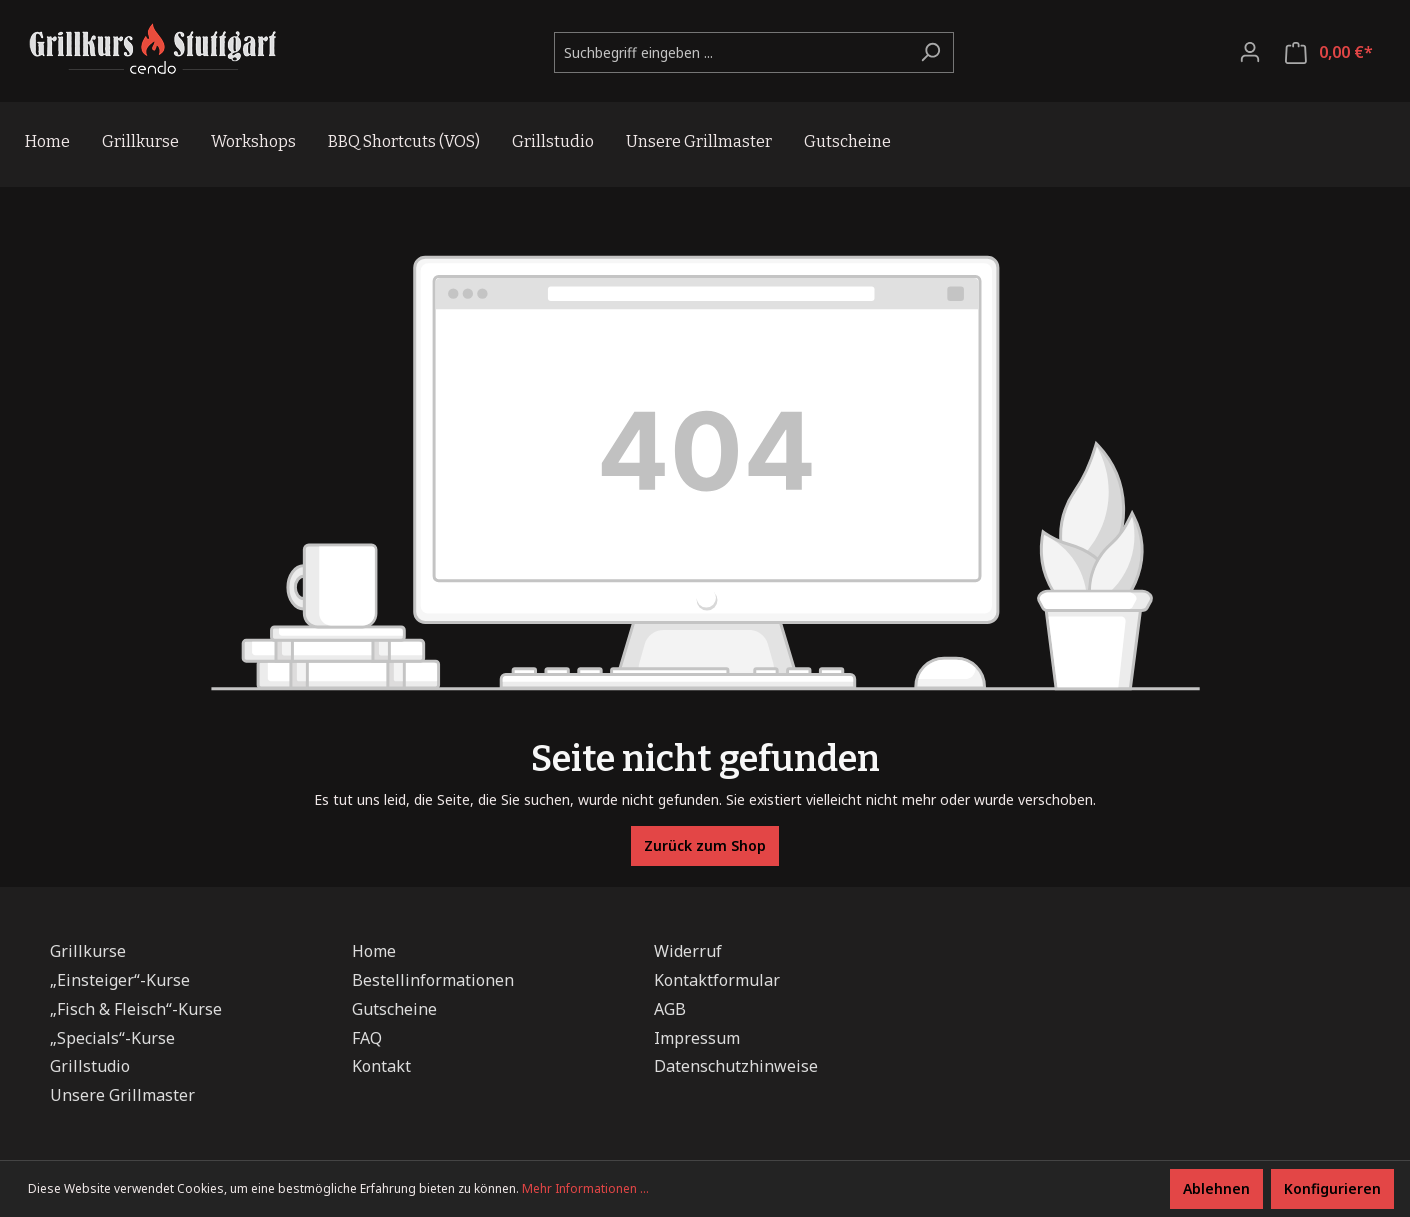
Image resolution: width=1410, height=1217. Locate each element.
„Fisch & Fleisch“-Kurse (136, 1009)
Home (374, 951)
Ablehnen (1216, 1188)
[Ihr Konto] (1250, 52)
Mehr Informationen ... (585, 1188)
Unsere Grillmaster (122, 1095)
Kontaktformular (717, 980)
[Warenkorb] (1329, 52)
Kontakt (381, 1066)
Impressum (697, 1038)
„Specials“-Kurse (112, 1038)
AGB (670, 1009)
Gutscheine (394, 1009)
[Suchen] (930, 52)
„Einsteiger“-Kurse (120, 980)
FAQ (367, 1038)
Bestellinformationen (433, 980)
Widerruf (688, 951)
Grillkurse (88, 951)
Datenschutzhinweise (736, 1066)
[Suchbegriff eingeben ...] (731, 52)
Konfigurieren (1332, 1188)
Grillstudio (90, 1066)
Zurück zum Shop (705, 845)
